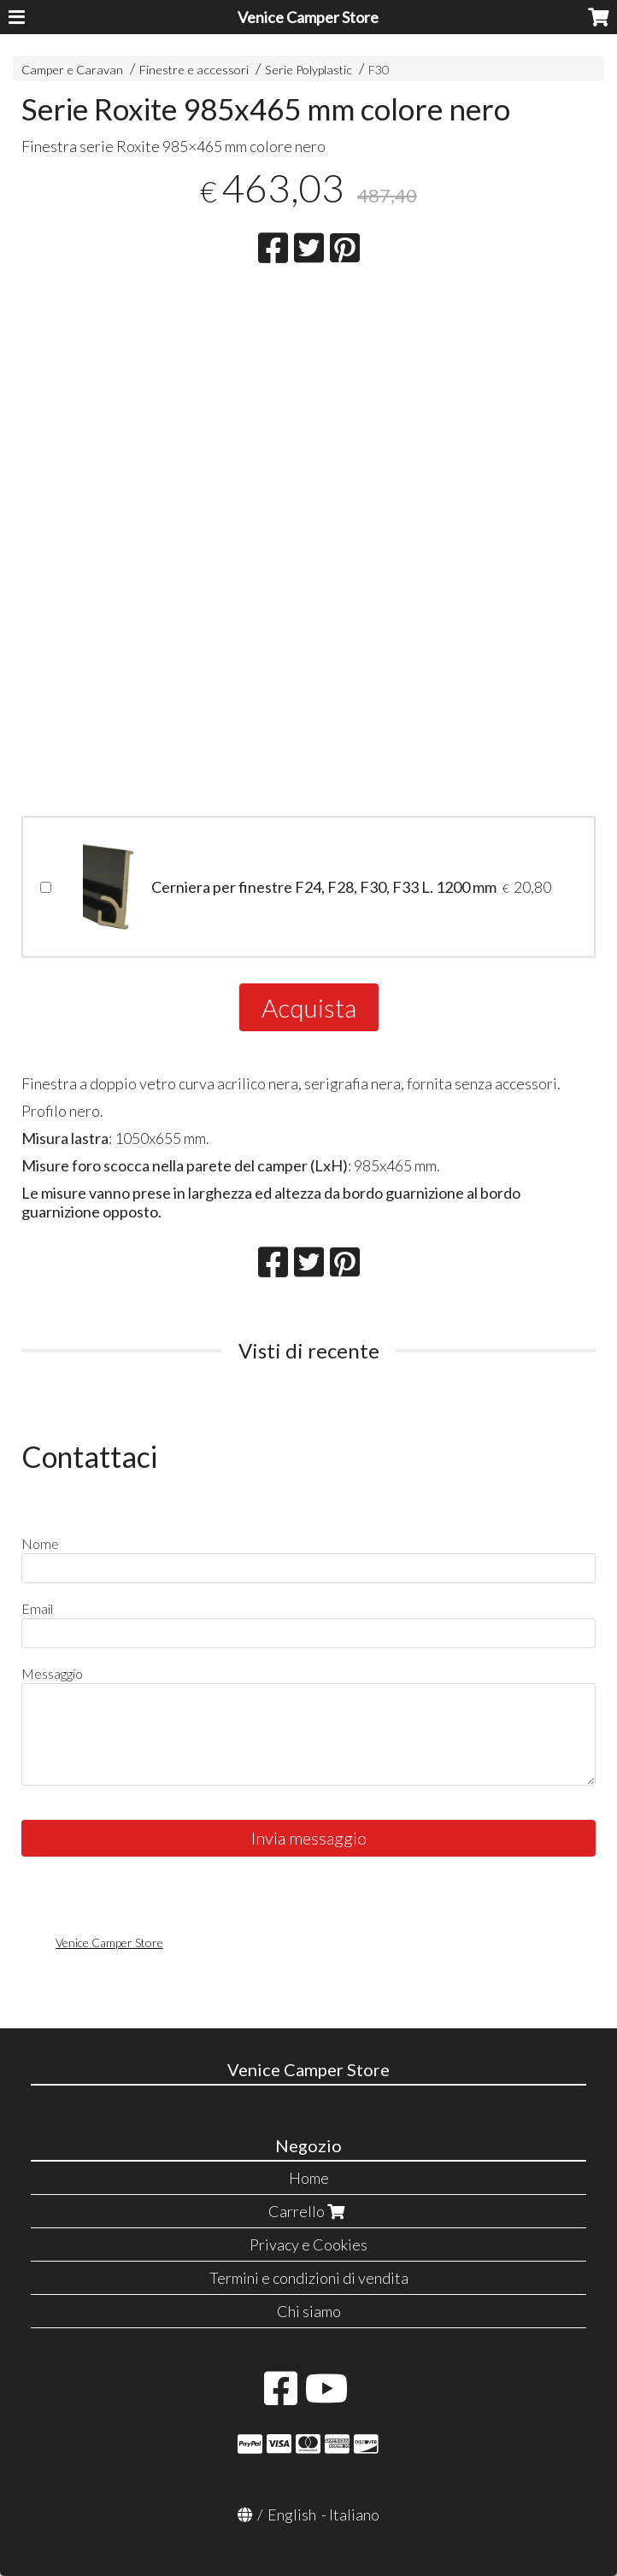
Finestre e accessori (194, 69)
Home (309, 2177)
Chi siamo (309, 2311)
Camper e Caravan (72, 69)
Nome (40, 1543)
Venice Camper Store (308, 17)
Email (37, 1608)
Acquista (308, 1007)
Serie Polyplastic (308, 69)
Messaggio (52, 1673)
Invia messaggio (309, 1838)
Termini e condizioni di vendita (308, 2277)
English (291, 2514)
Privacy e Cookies (308, 2244)
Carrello (308, 2211)
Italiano (354, 2514)
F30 (378, 69)
